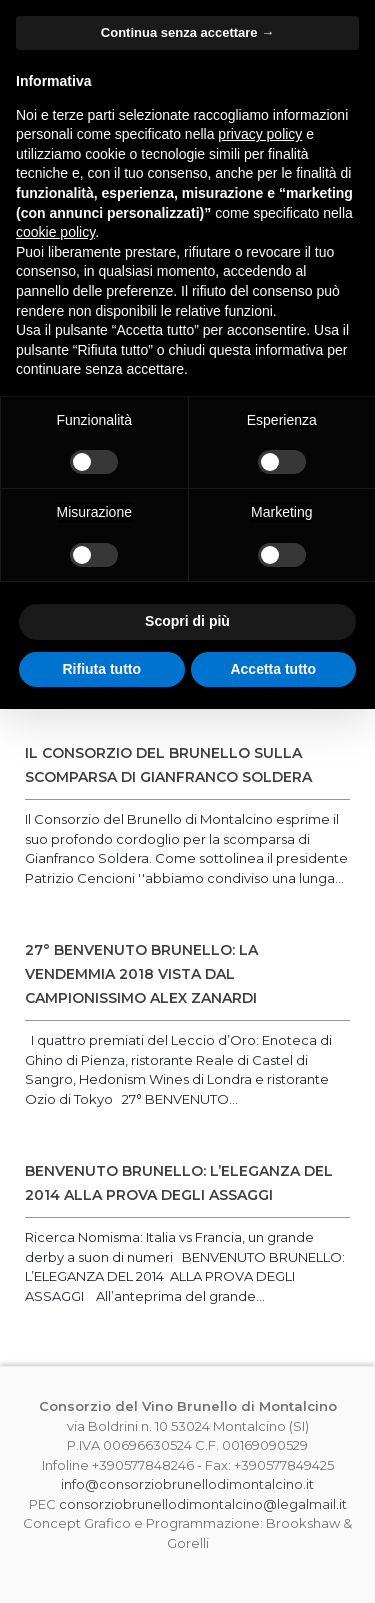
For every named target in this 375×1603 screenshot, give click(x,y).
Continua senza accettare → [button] (187, 32)
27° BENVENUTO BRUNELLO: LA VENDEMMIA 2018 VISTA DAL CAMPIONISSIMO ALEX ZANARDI (141, 974)
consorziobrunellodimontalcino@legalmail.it (203, 1504)
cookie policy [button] (55, 232)
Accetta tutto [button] (273, 669)
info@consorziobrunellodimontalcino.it (187, 1484)
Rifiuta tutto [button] (101, 669)
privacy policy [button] (260, 134)
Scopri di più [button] (187, 621)
